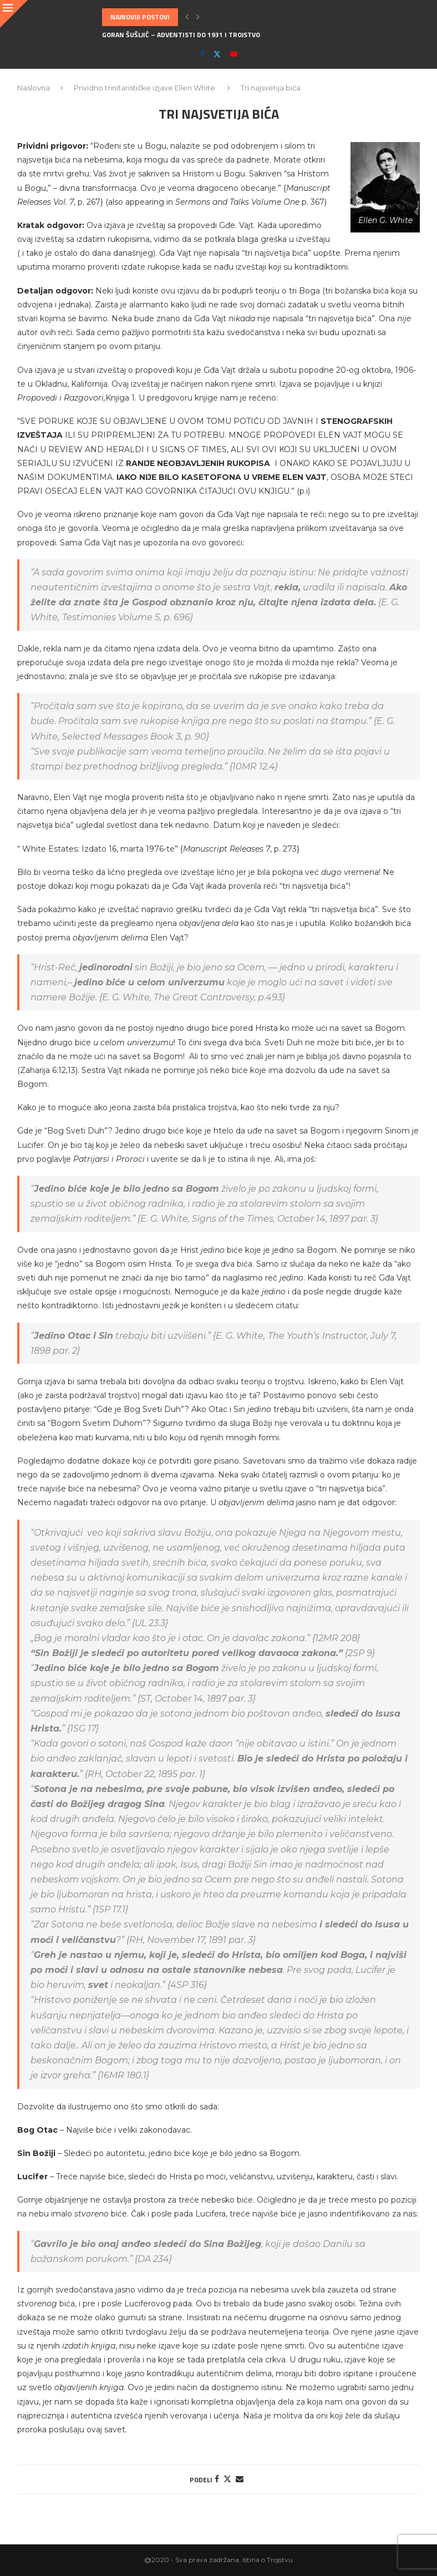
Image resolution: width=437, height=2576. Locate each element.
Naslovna (33, 87)
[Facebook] (202, 53)
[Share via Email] (239, 2479)
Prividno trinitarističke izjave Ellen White (144, 87)
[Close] (14, 14)
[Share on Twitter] (227, 2479)
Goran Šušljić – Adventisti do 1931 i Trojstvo (181, 34)
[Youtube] (233, 53)
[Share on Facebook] (217, 2479)
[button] (186, 17)
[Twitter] (217, 53)
